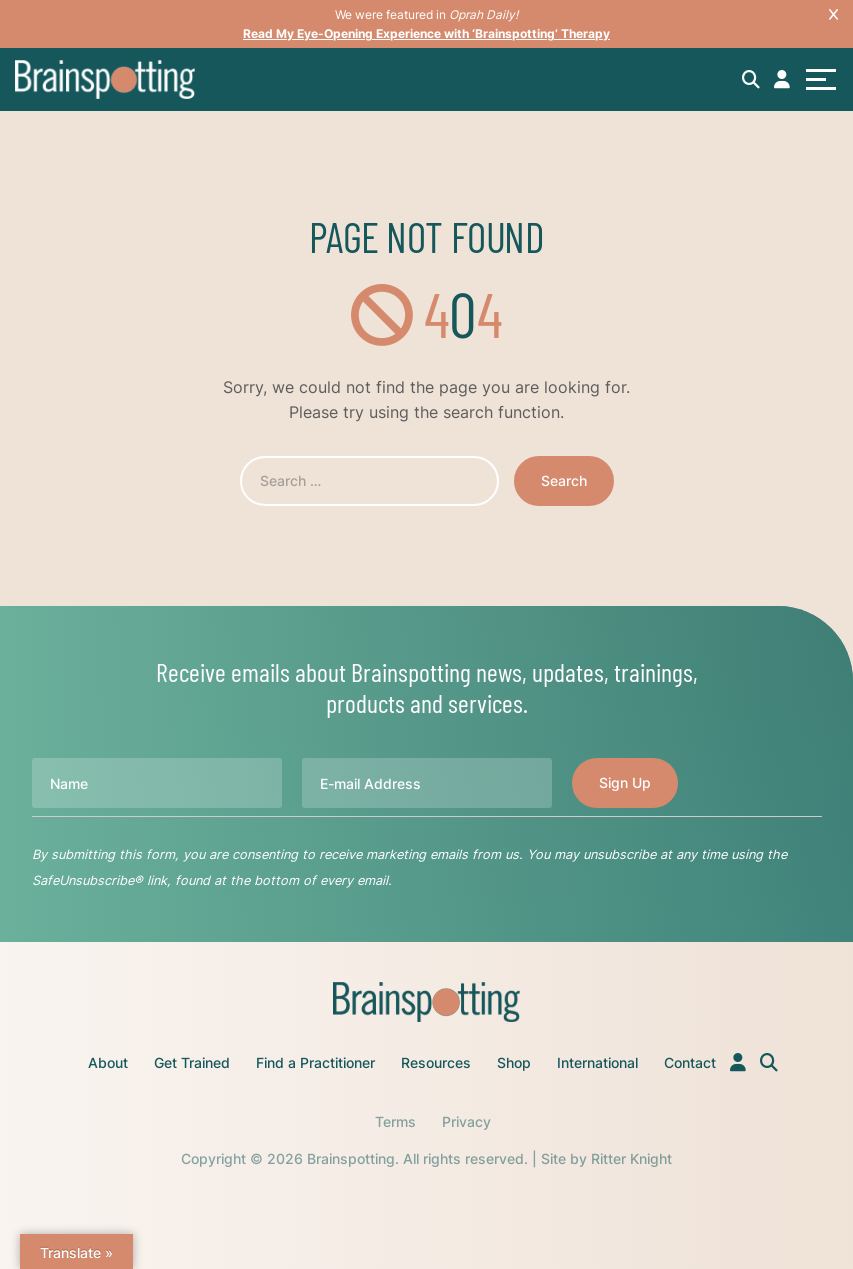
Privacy (466, 1121)
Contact (690, 1062)
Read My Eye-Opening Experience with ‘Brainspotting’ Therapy (426, 33)
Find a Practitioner (315, 1062)
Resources (436, 1062)
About (108, 1062)
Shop (514, 1062)
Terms (395, 1121)
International (597, 1062)
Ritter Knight (631, 1158)
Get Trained (192, 1062)
